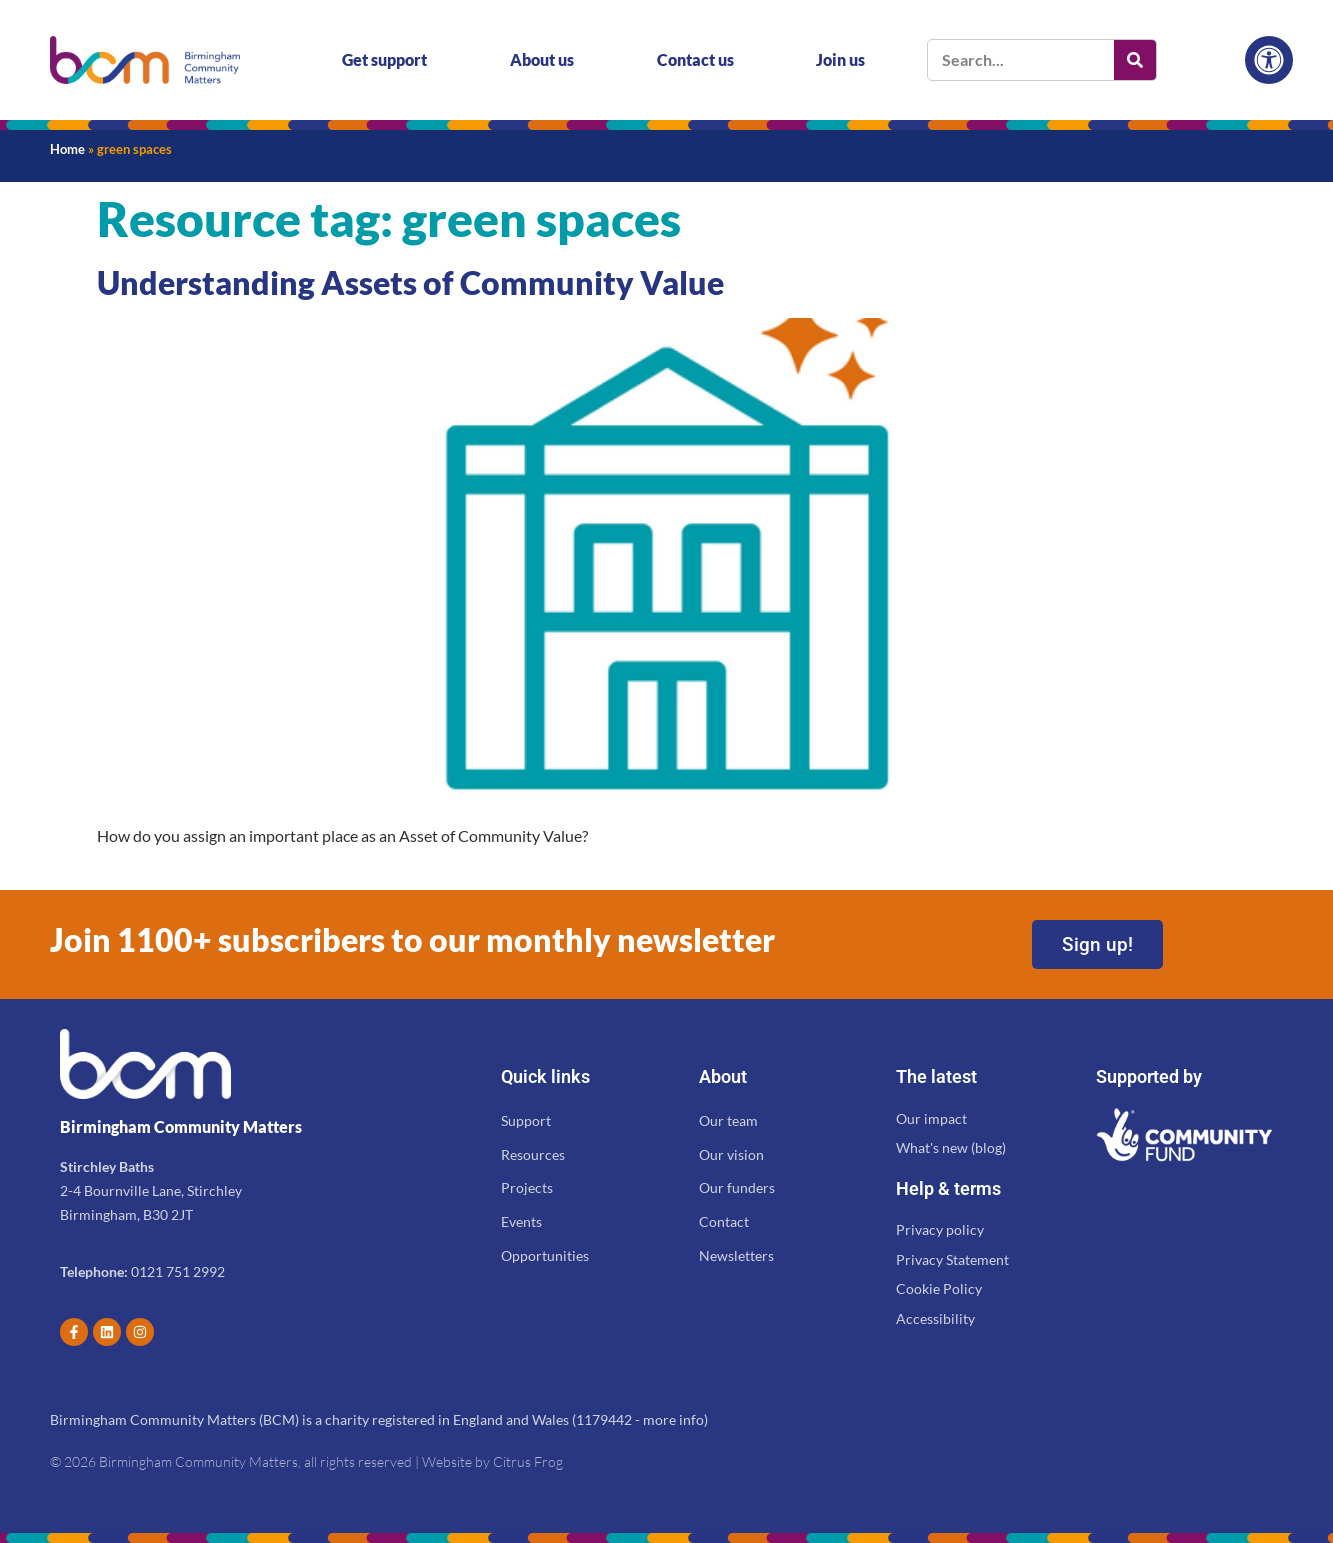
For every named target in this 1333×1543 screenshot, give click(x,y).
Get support (384, 59)
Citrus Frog (528, 1461)
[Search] (1135, 60)
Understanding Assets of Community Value (410, 282)
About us (542, 59)
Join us (840, 59)
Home (67, 149)
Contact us (695, 59)
